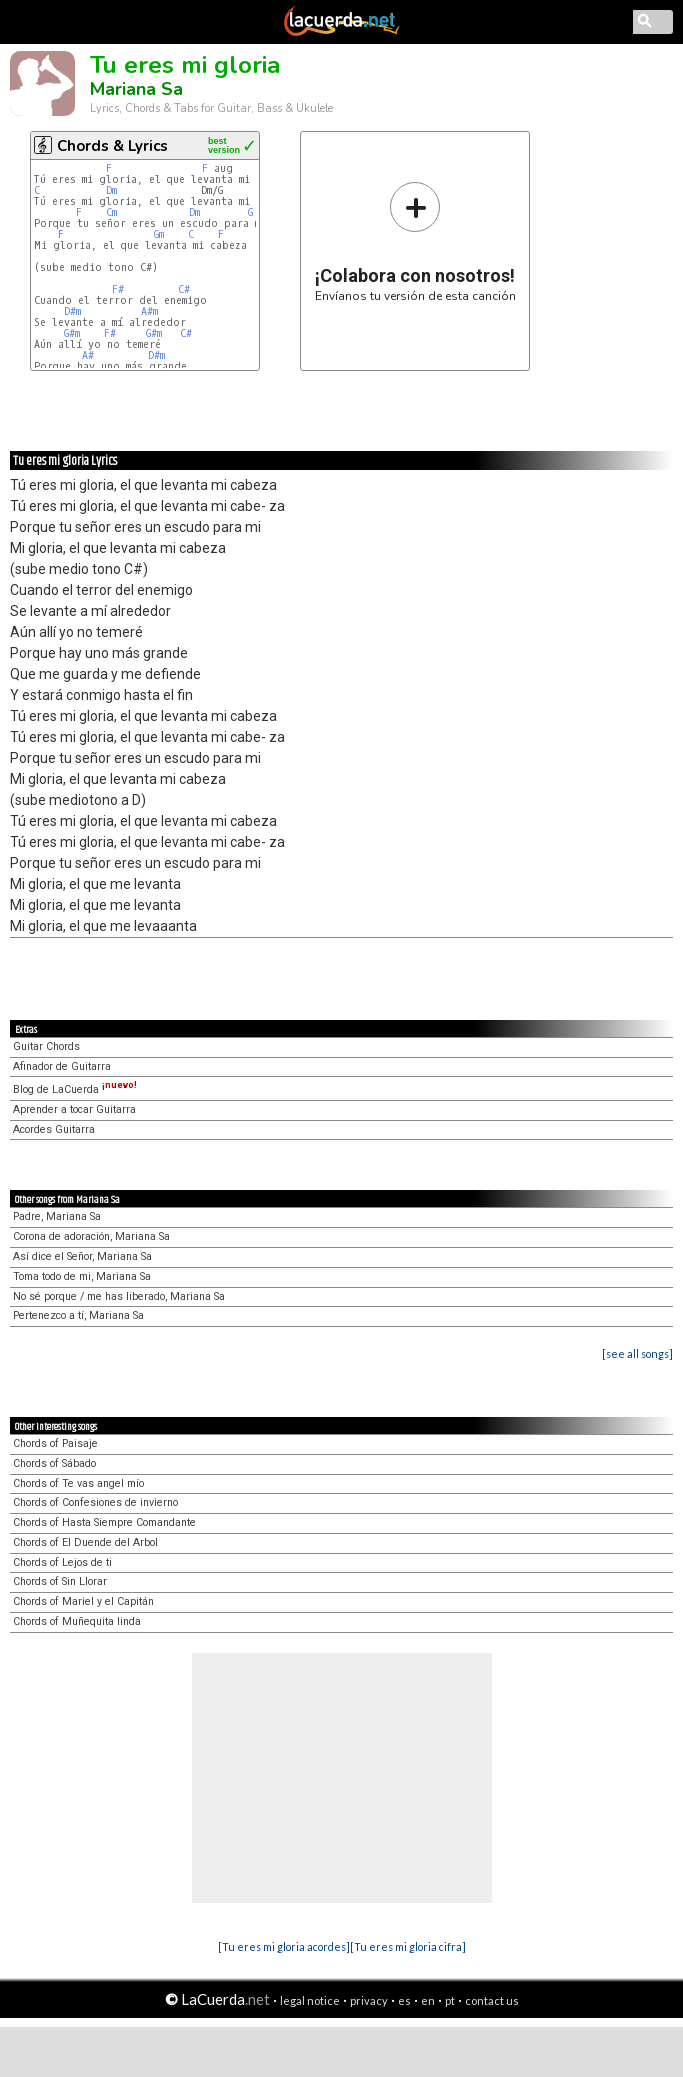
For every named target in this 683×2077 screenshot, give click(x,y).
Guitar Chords (46, 1046)
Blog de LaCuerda (75, 1089)
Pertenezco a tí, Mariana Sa (78, 1315)
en (428, 2000)
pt (450, 2000)
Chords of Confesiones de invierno (95, 1502)
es (404, 2000)
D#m (72, 311)
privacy (369, 2000)
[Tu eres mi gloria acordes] (284, 1946)
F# (118, 289)
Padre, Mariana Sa (57, 1216)
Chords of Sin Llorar (60, 1581)
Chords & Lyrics (112, 146)
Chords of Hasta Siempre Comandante (104, 1522)
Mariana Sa (136, 89)
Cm (111, 212)
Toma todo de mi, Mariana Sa (82, 1276)
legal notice (310, 2000)
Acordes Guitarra (54, 1129)
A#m (149, 311)
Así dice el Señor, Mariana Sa (82, 1256)
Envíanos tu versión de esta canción (415, 241)
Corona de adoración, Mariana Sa (91, 1236)
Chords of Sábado (54, 1463)
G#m (72, 333)
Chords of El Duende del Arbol (85, 1542)
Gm (159, 234)
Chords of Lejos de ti (62, 1562)
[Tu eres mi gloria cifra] (408, 1946)
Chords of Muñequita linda (77, 1621)
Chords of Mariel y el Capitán (83, 1601)
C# (184, 289)
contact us (492, 2000)
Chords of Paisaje (55, 1443)
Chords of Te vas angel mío (78, 1483)
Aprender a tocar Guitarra (74, 1109)
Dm (111, 190)
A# (88, 355)
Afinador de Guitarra (62, 1066)
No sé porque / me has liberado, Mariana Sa (119, 1296)
